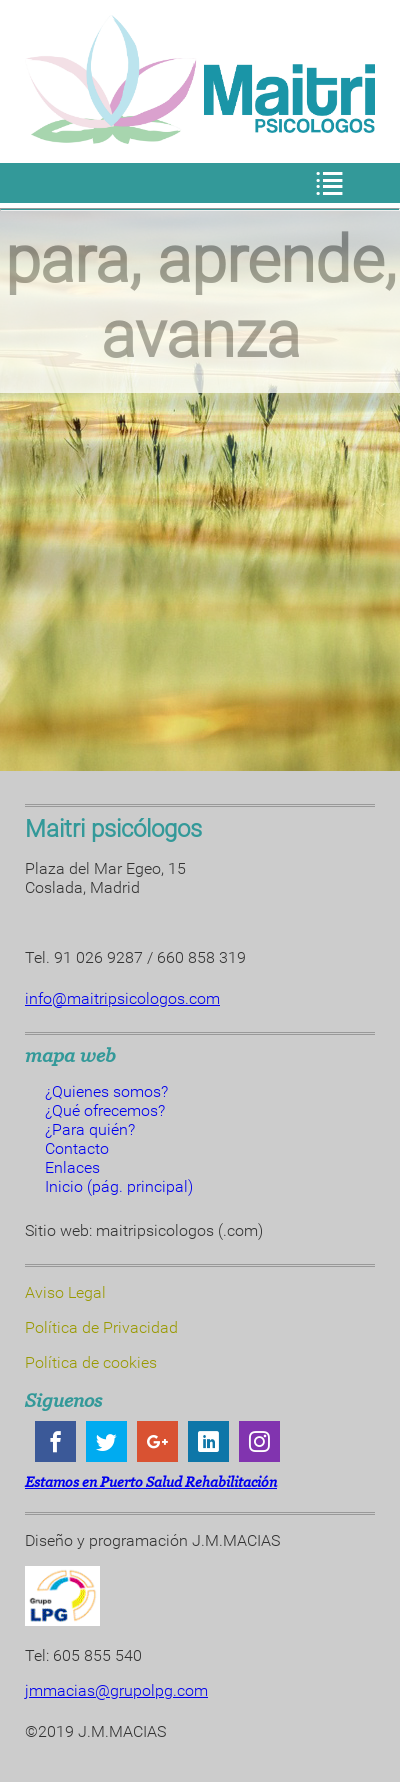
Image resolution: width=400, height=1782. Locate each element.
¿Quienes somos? (106, 1091)
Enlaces (72, 1167)
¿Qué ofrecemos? (105, 1110)
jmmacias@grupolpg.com (116, 1690)
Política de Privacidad (101, 1327)
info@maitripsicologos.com (122, 998)
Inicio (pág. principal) (119, 1186)
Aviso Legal (65, 1292)
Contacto (77, 1148)
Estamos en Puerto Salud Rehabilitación (151, 1481)
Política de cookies (91, 1362)
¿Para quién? (90, 1129)
